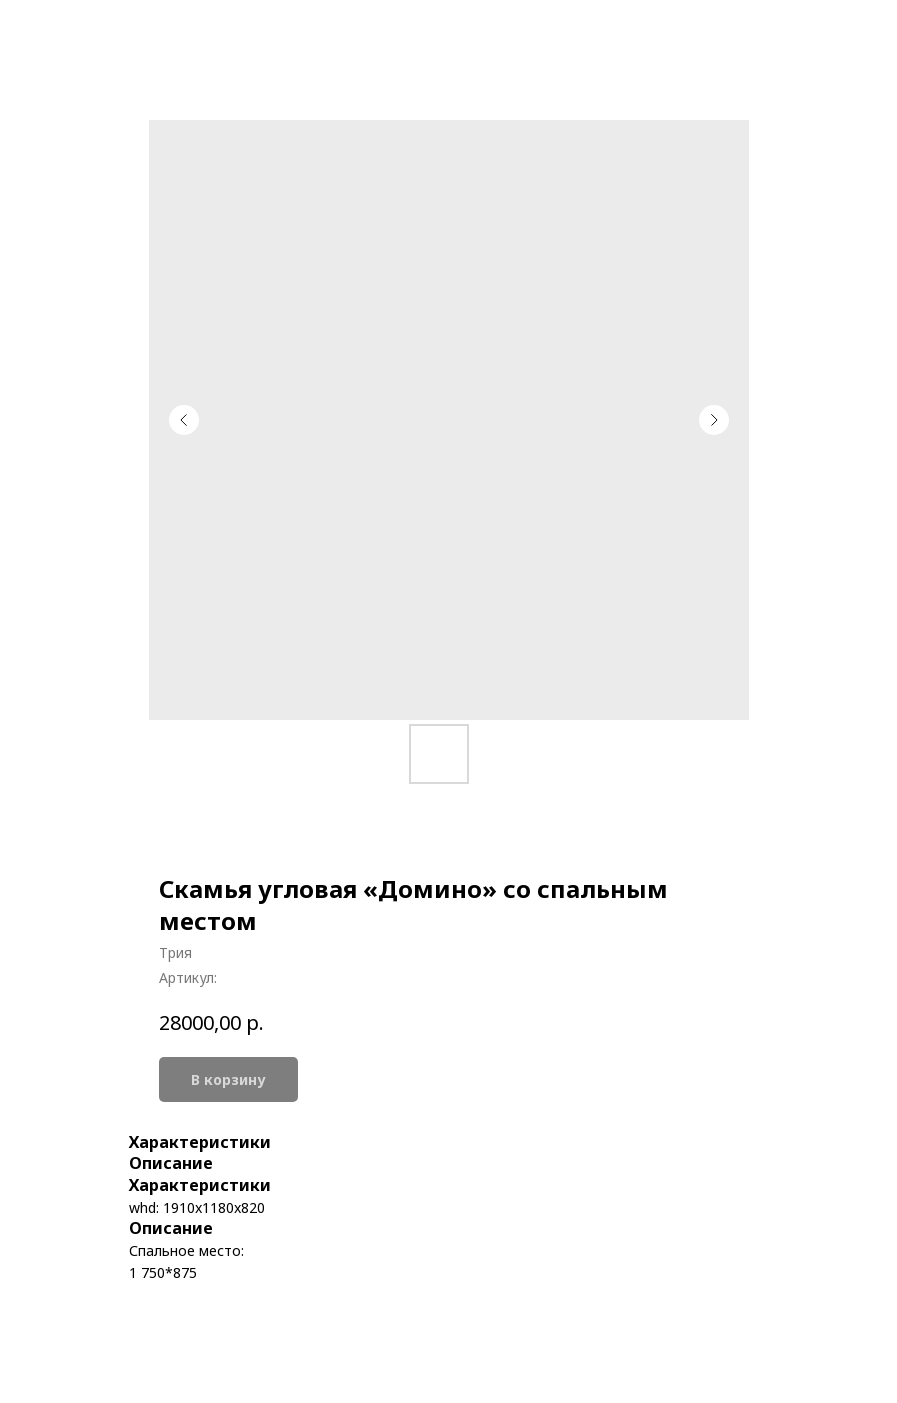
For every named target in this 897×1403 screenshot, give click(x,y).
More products (86, 30)
